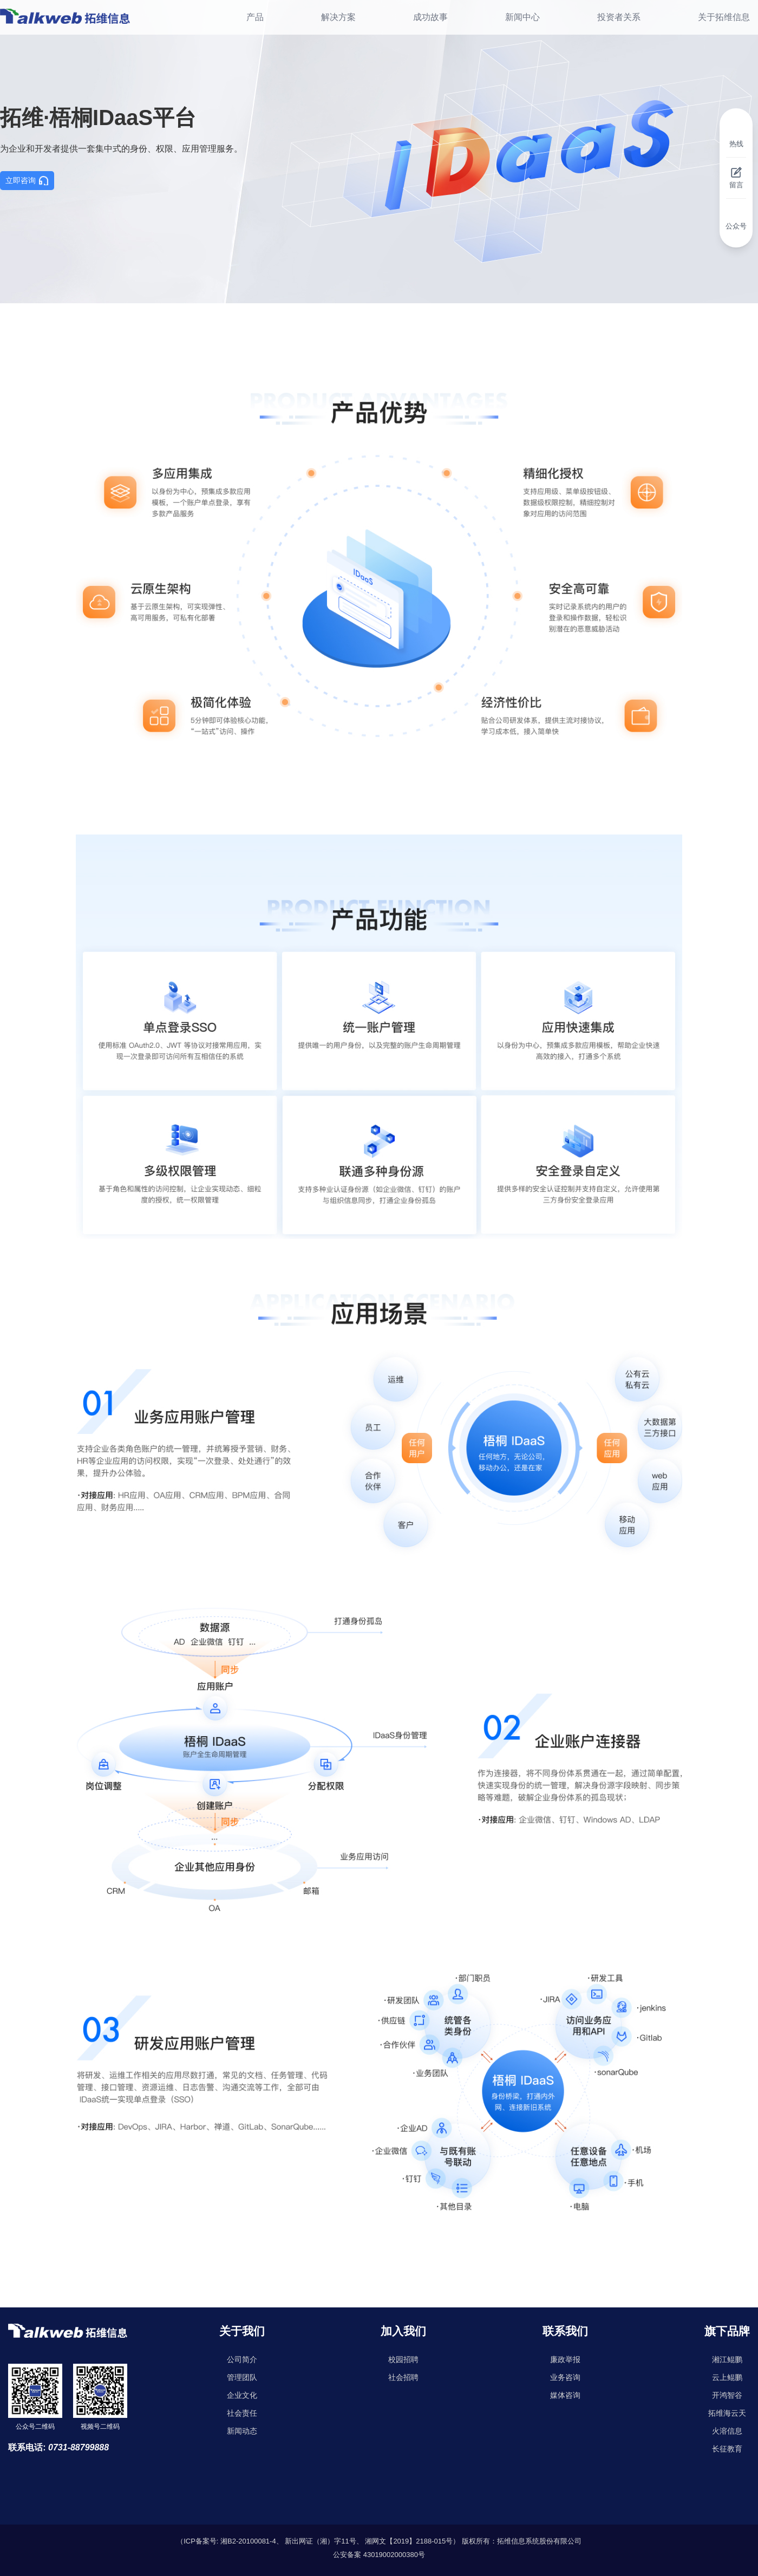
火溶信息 (727, 2431)
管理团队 (242, 2377)
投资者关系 (619, 17)
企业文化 (242, 2395)
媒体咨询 (565, 2395)
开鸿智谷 (727, 2395)
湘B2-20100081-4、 (251, 2541)
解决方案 (338, 17)
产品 (255, 17)
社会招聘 (403, 2377)
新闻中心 (522, 17)
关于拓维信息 (724, 17)
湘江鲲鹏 (727, 2359)
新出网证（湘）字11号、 (324, 2541)
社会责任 (242, 2413)
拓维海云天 (727, 2413)
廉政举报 (565, 2359)
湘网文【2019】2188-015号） (412, 2541)
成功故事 (430, 17)
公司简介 (242, 2359)
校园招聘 (403, 2359)
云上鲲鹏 (727, 2377)
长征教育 (727, 2448)
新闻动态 (242, 2431)
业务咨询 (565, 2377)
